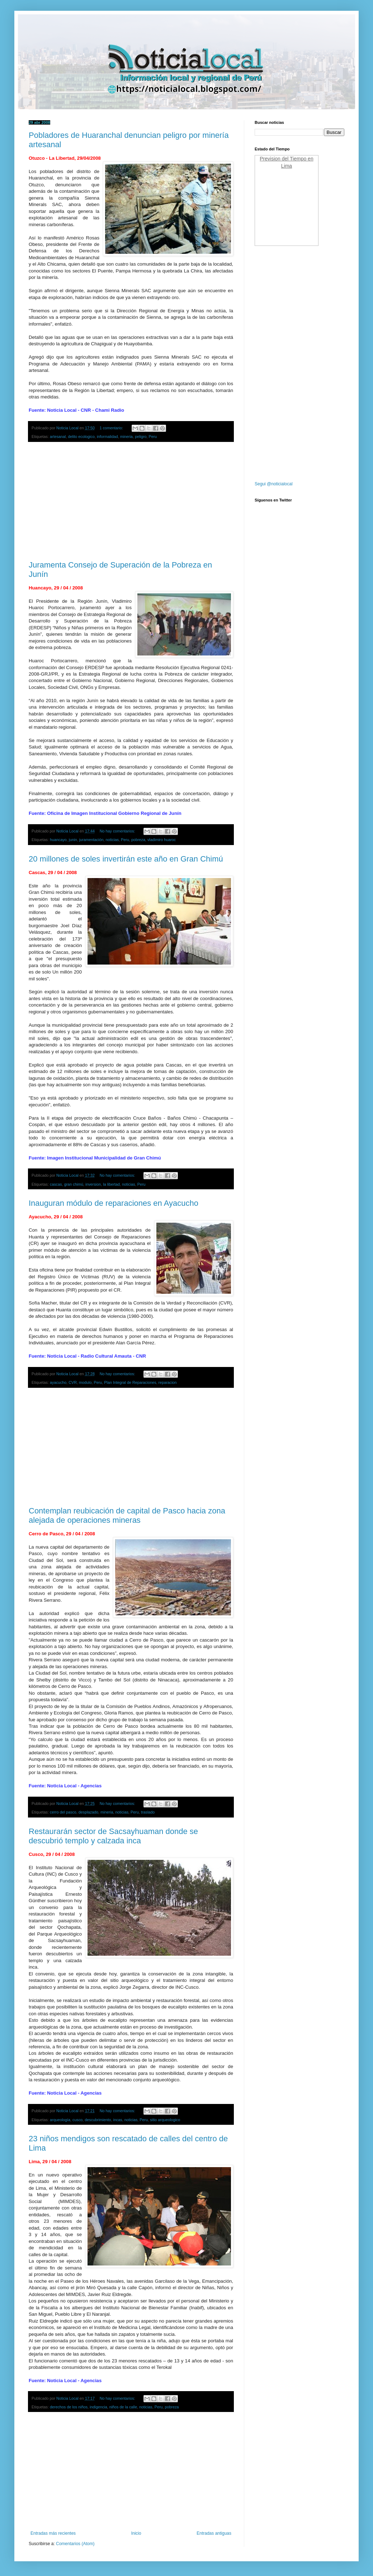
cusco (77, 2120)
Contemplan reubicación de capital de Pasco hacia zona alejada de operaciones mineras (127, 1515)
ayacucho (58, 1382)
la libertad (111, 1184)
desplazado (88, 1812)
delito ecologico (81, 436)
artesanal (58, 436)
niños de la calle (123, 2407)
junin (73, 839)
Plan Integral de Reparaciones (130, 1382)
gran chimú (73, 1184)
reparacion (168, 1382)
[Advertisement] (131, 501)
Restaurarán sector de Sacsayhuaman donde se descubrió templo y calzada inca (113, 1836)
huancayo (58, 839)
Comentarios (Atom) (75, 2543)
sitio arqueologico (165, 2120)
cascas (56, 1184)
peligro (140, 436)
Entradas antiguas (214, 2533)
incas (117, 2120)
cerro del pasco (63, 1812)
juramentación (91, 839)
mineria (126, 436)
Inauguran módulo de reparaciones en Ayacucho (113, 1203)
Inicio (136, 2533)
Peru (153, 436)
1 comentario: (112, 428)
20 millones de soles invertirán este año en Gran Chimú (126, 858)
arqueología (60, 2120)
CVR (73, 1382)
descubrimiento (98, 2120)
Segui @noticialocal (274, 483)
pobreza (138, 839)
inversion (93, 1184)
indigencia (98, 2407)
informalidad (107, 436)
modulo (85, 1382)
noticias (112, 839)
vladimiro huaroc (161, 839)
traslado (148, 1812)
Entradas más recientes (53, 2533)
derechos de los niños (69, 2407)
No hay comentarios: (118, 831)
